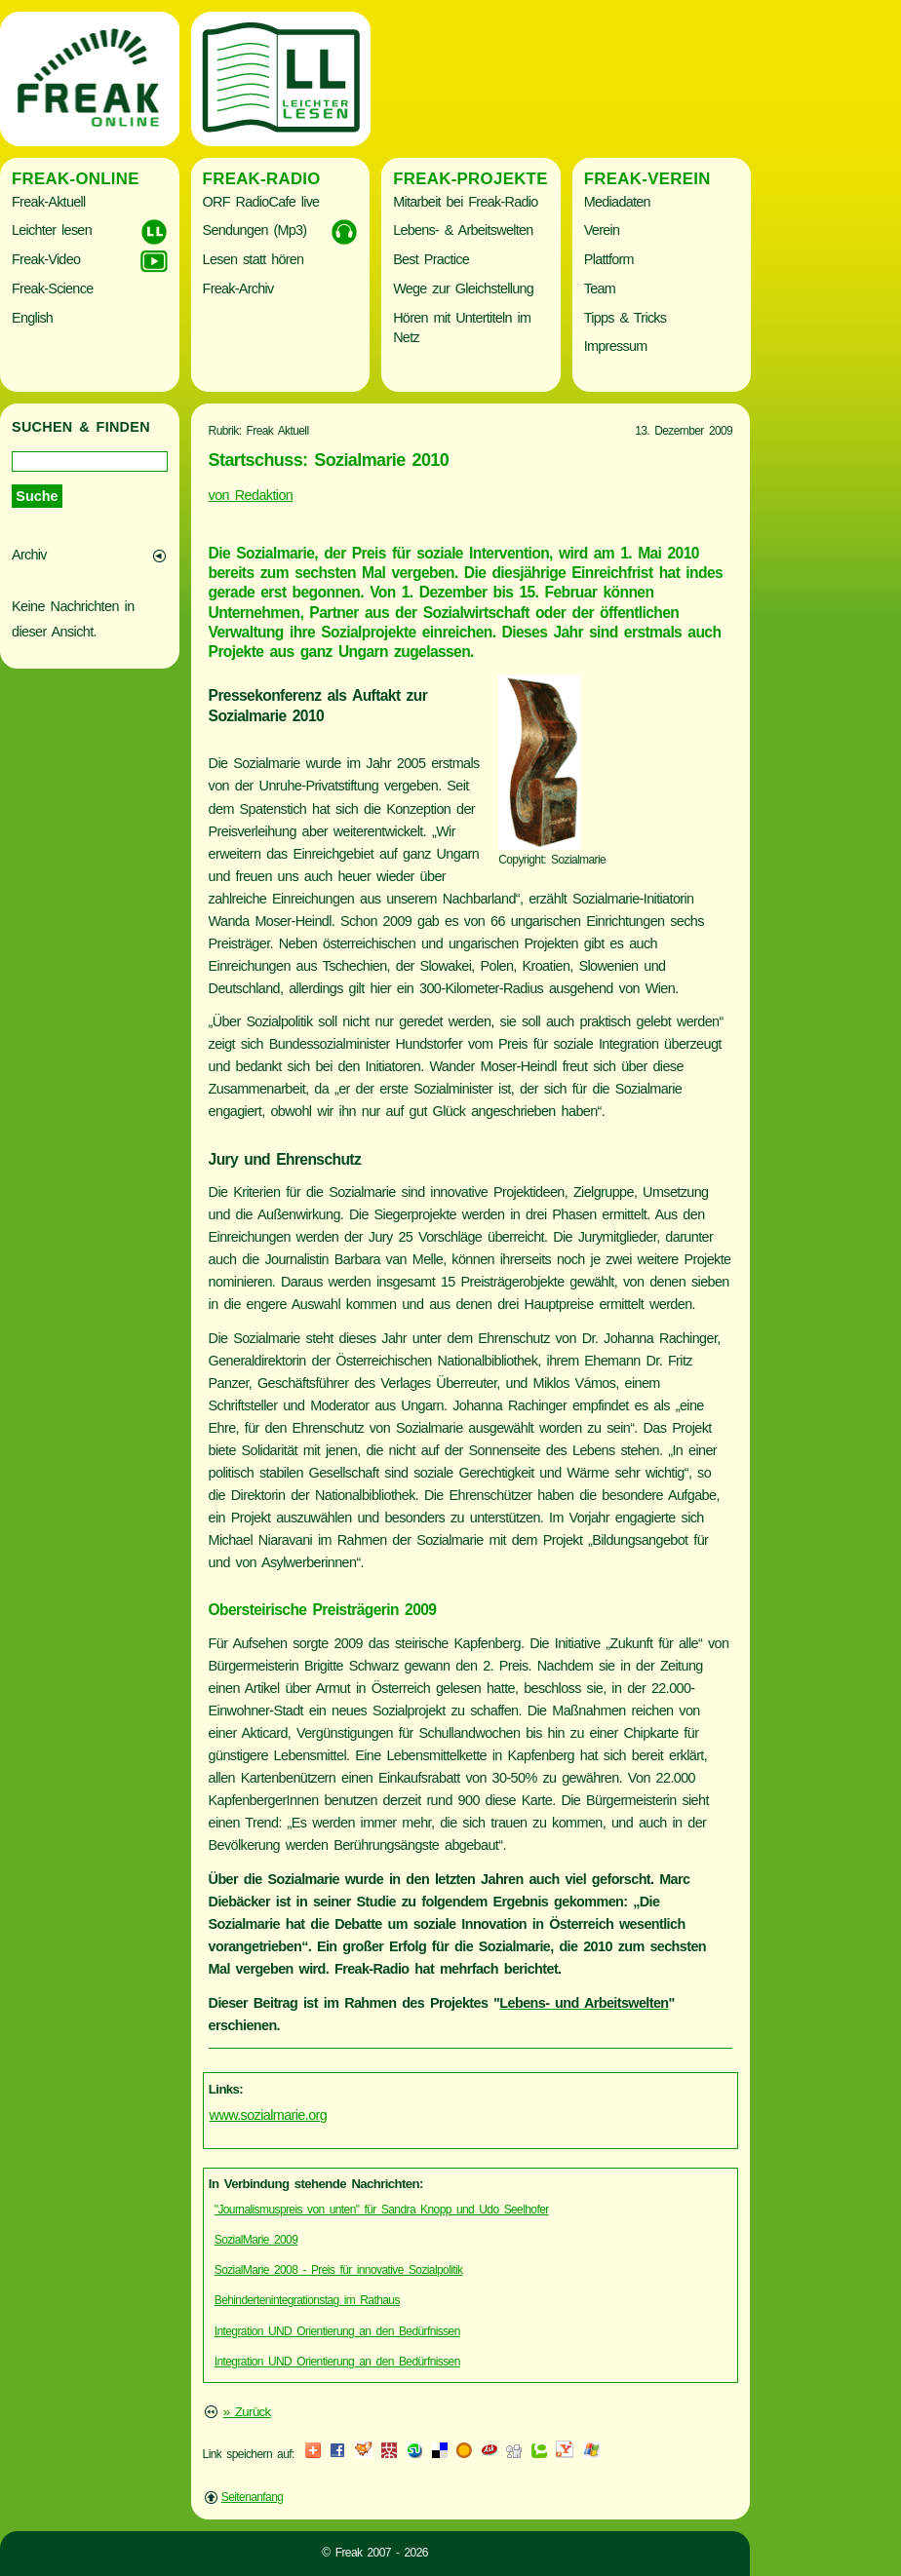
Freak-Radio (262, 179)
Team (599, 288)
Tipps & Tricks (625, 318)
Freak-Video (46, 259)
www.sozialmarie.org (269, 2115)
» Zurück (247, 2411)
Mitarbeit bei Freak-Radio (465, 202)
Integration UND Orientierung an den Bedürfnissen (337, 2331)
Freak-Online (75, 179)
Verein (601, 230)
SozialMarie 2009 (256, 2240)
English (32, 318)
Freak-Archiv (238, 288)
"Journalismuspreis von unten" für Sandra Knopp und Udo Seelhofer (382, 2209)
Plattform (609, 259)
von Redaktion (251, 495)
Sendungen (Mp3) (255, 230)
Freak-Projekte (470, 179)
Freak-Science (52, 288)
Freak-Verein (647, 179)
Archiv (29, 554)
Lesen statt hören (253, 259)
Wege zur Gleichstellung (463, 288)
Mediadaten (617, 202)
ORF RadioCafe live (261, 202)
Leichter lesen (52, 230)
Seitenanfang (252, 2497)
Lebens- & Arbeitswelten (462, 230)
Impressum (615, 346)
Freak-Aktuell (48, 202)
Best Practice (431, 259)
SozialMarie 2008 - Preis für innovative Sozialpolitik (339, 2270)
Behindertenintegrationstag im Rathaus (307, 2300)
